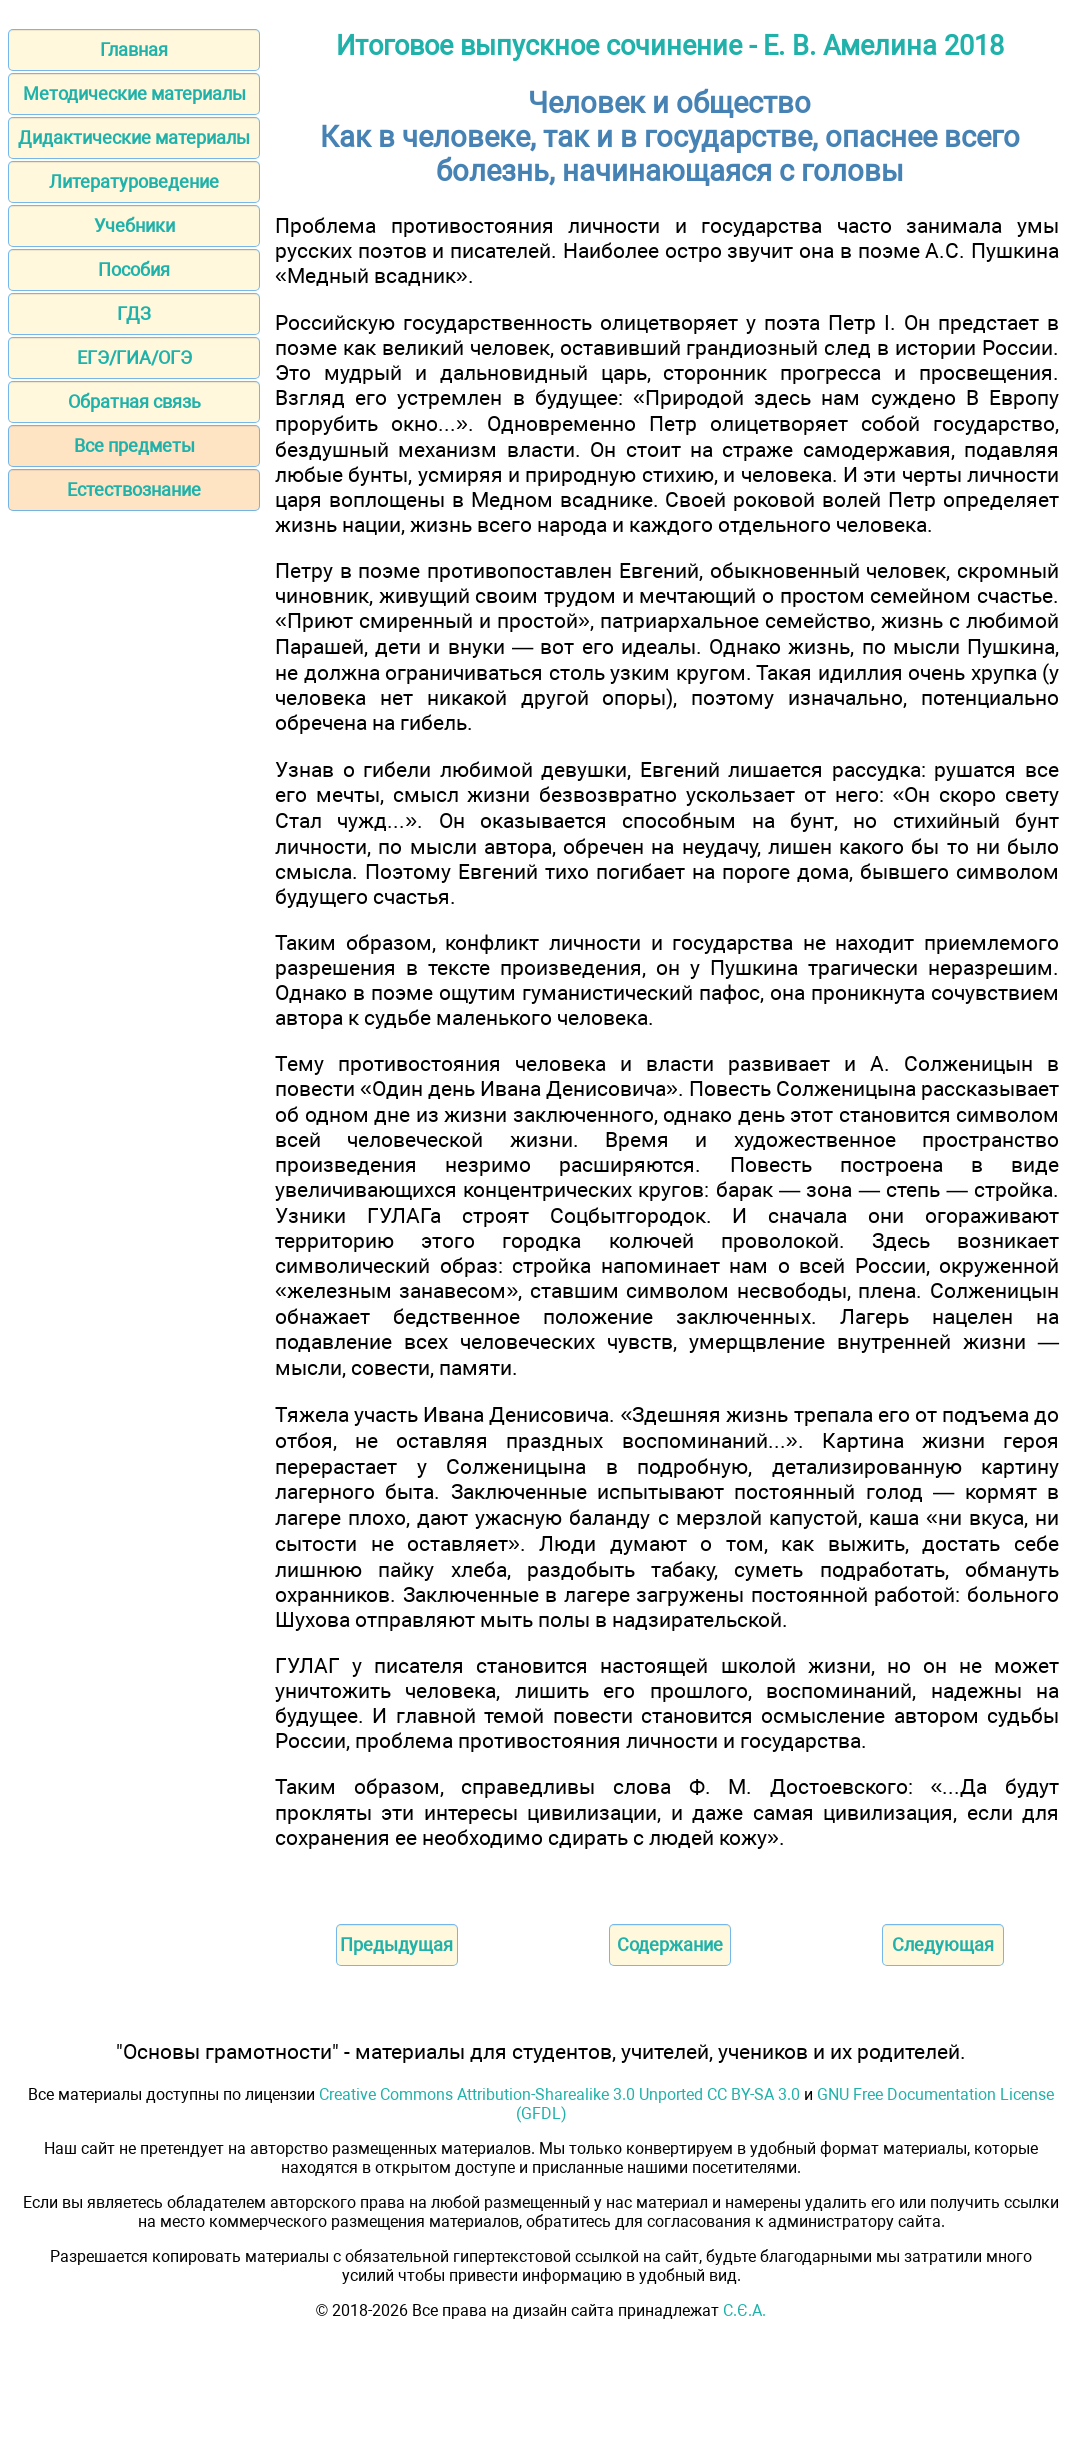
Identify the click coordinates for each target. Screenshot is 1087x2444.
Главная (134, 49)
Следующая (943, 1944)
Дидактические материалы (134, 137)
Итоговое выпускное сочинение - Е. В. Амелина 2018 (670, 46)
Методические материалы (134, 93)
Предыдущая (396, 1944)
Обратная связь (134, 401)
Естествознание (134, 489)
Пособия (134, 269)
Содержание (670, 1944)
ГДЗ (134, 313)
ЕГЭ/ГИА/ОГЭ (134, 357)
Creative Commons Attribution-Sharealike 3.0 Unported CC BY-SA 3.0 (559, 2094)
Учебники (134, 225)
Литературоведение (134, 181)
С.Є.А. (744, 2310)
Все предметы (134, 445)
